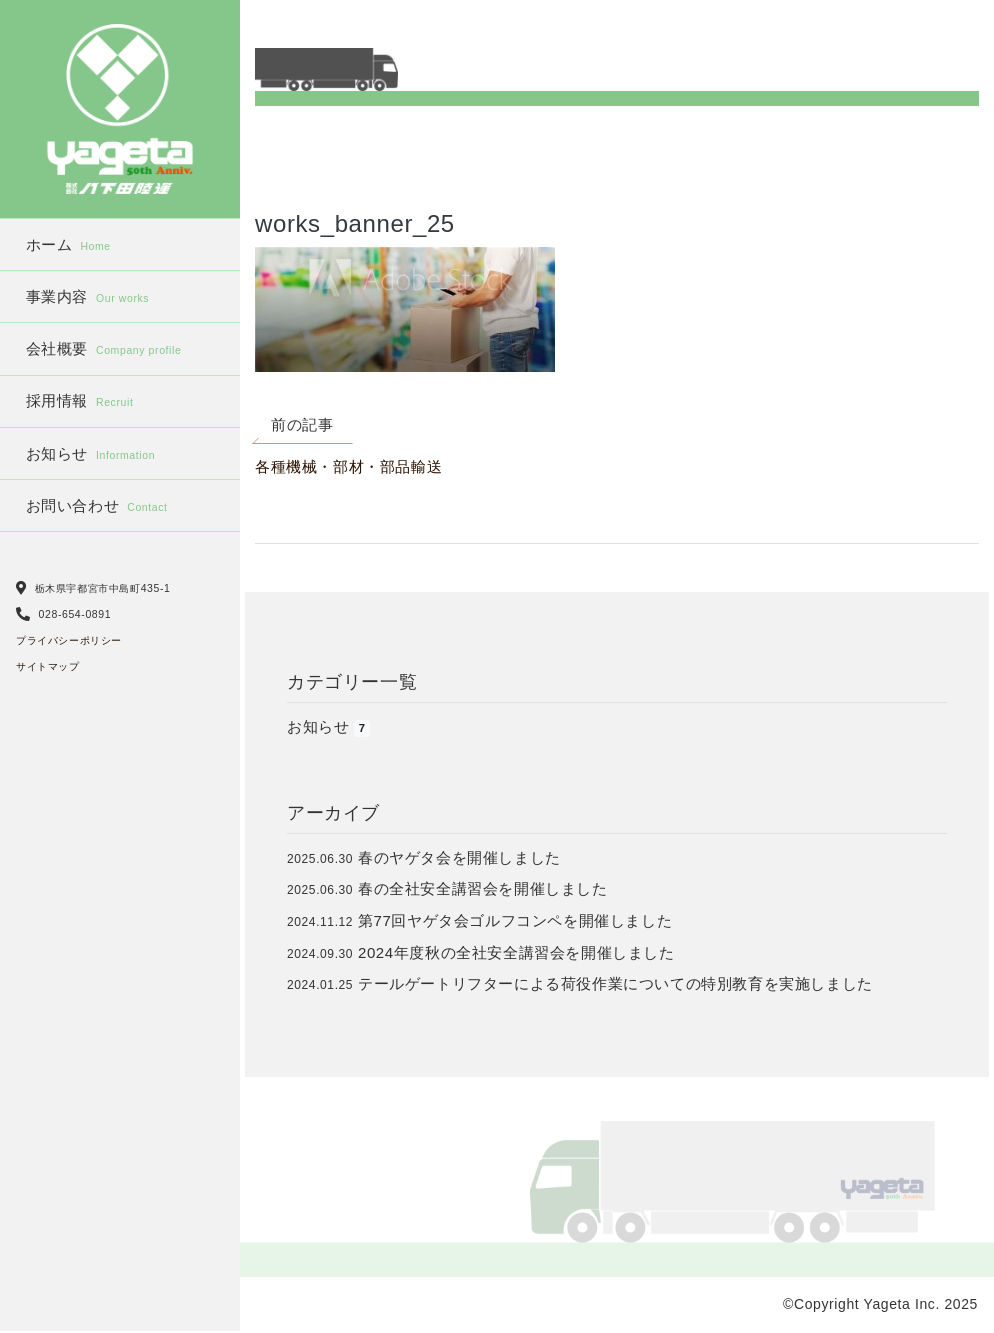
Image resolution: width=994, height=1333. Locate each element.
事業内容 (88, 296)
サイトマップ (48, 666)
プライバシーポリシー (69, 640)
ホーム (68, 244)
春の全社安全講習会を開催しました (483, 888)
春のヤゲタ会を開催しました (459, 857)
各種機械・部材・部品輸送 (348, 466)
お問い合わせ (97, 505)
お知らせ (91, 453)
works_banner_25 (355, 223)
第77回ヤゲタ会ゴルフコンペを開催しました (515, 920)
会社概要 (104, 348)
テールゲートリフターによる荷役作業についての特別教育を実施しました (615, 983)
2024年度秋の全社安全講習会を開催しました (516, 952)
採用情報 (80, 400)
